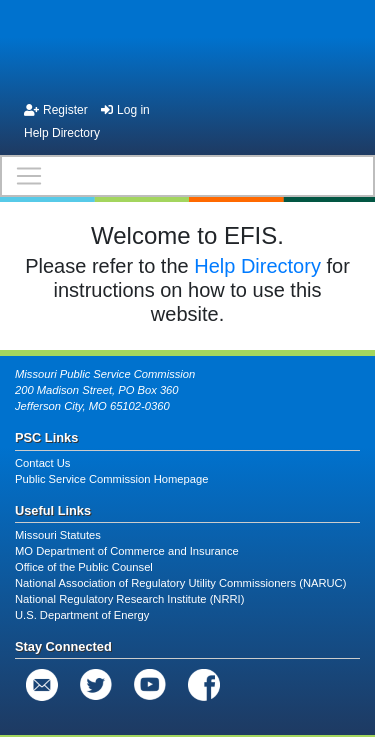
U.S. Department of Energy (82, 615)
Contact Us (42, 463)
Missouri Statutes (58, 535)
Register (56, 110)
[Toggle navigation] (187, 176)
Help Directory (62, 133)
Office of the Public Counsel (84, 567)
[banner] (187, 48)
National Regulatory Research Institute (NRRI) (129, 599)
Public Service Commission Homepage (111, 479)
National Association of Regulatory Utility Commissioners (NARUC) (180, 583)
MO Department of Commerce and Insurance (127, 551)
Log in (125, 110)
